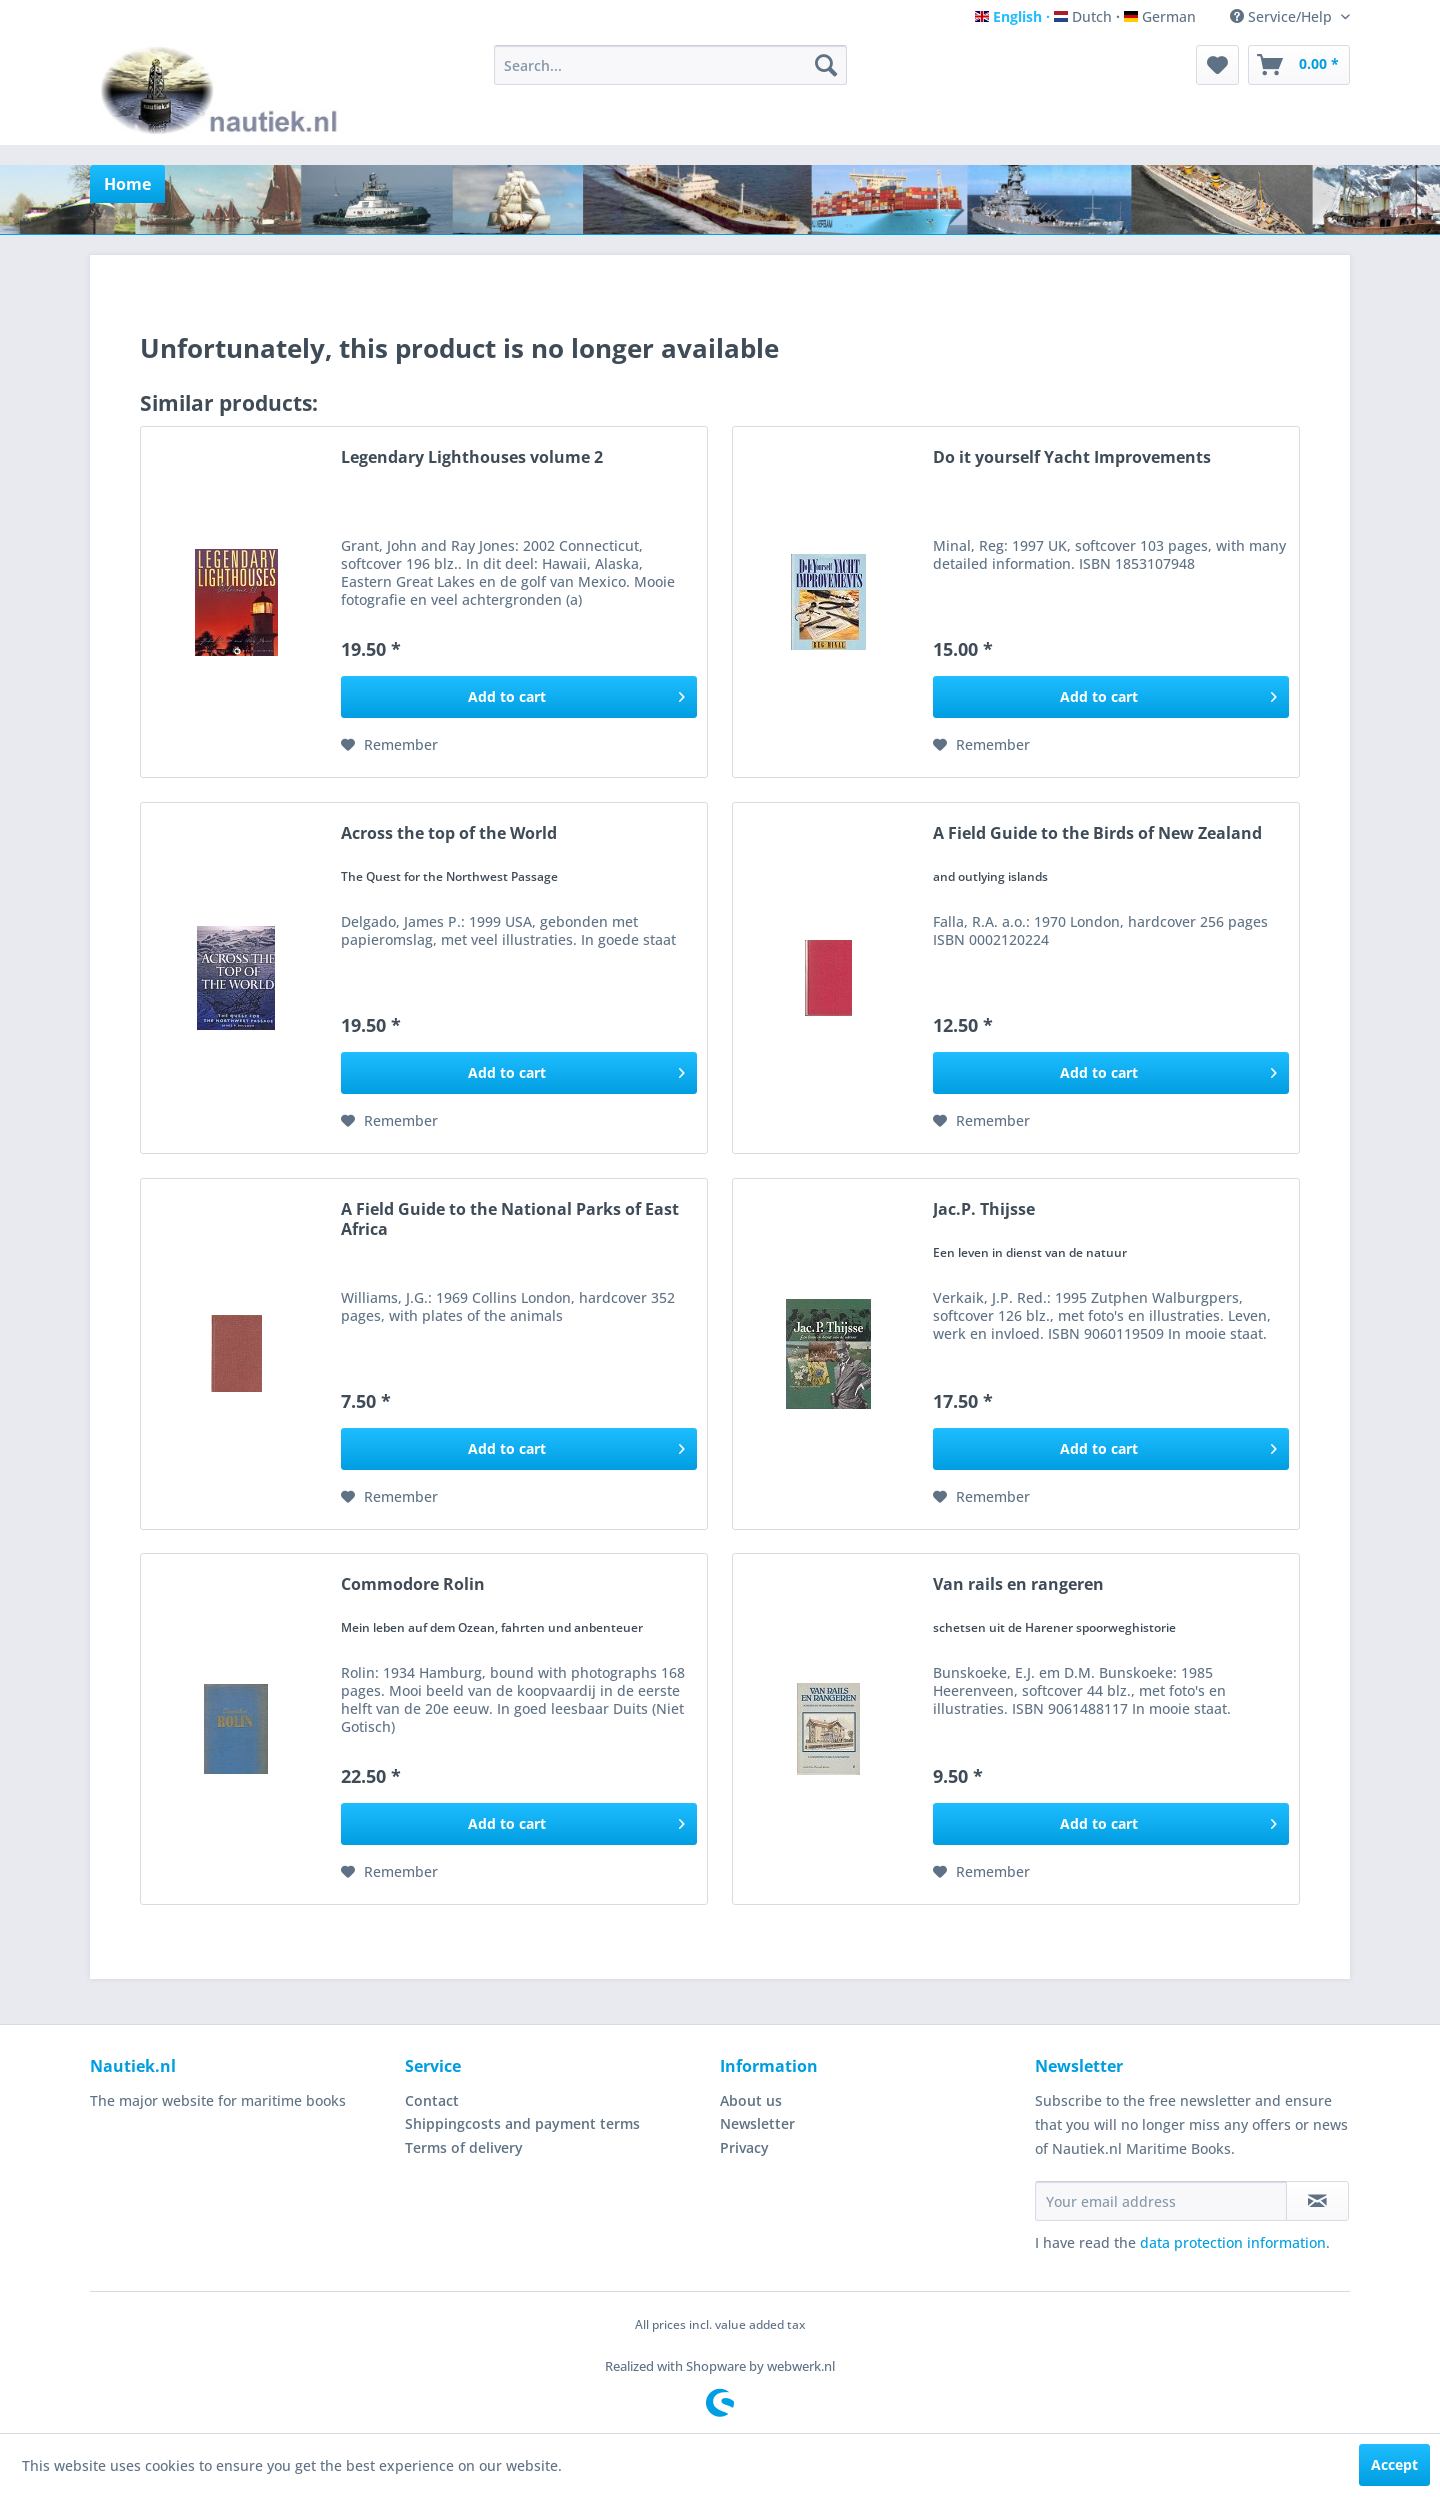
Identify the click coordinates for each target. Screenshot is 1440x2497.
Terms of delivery (464, 2147)
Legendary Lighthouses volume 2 (472, 457)
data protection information (1233, 2242)
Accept (1394, 2464)
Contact (432, 2100)
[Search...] (670, 65)
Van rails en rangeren (1018, 1584)
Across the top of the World (449, 833)
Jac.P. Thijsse (984, 1209)
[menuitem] (670, 65)
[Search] (826, 65)
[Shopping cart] (1299, 65)
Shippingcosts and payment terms (522, 2123)
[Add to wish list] (389, 745)
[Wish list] (1217, 65)
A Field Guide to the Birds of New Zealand (1097, 833)
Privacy (744, 2147)
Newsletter (757, 2123)
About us (751, 2100)
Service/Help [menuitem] (1283, 16)
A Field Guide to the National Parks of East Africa (510, 1219)
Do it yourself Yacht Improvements (1072, 457)
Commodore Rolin (413, 1584)
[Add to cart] (519, 697)
